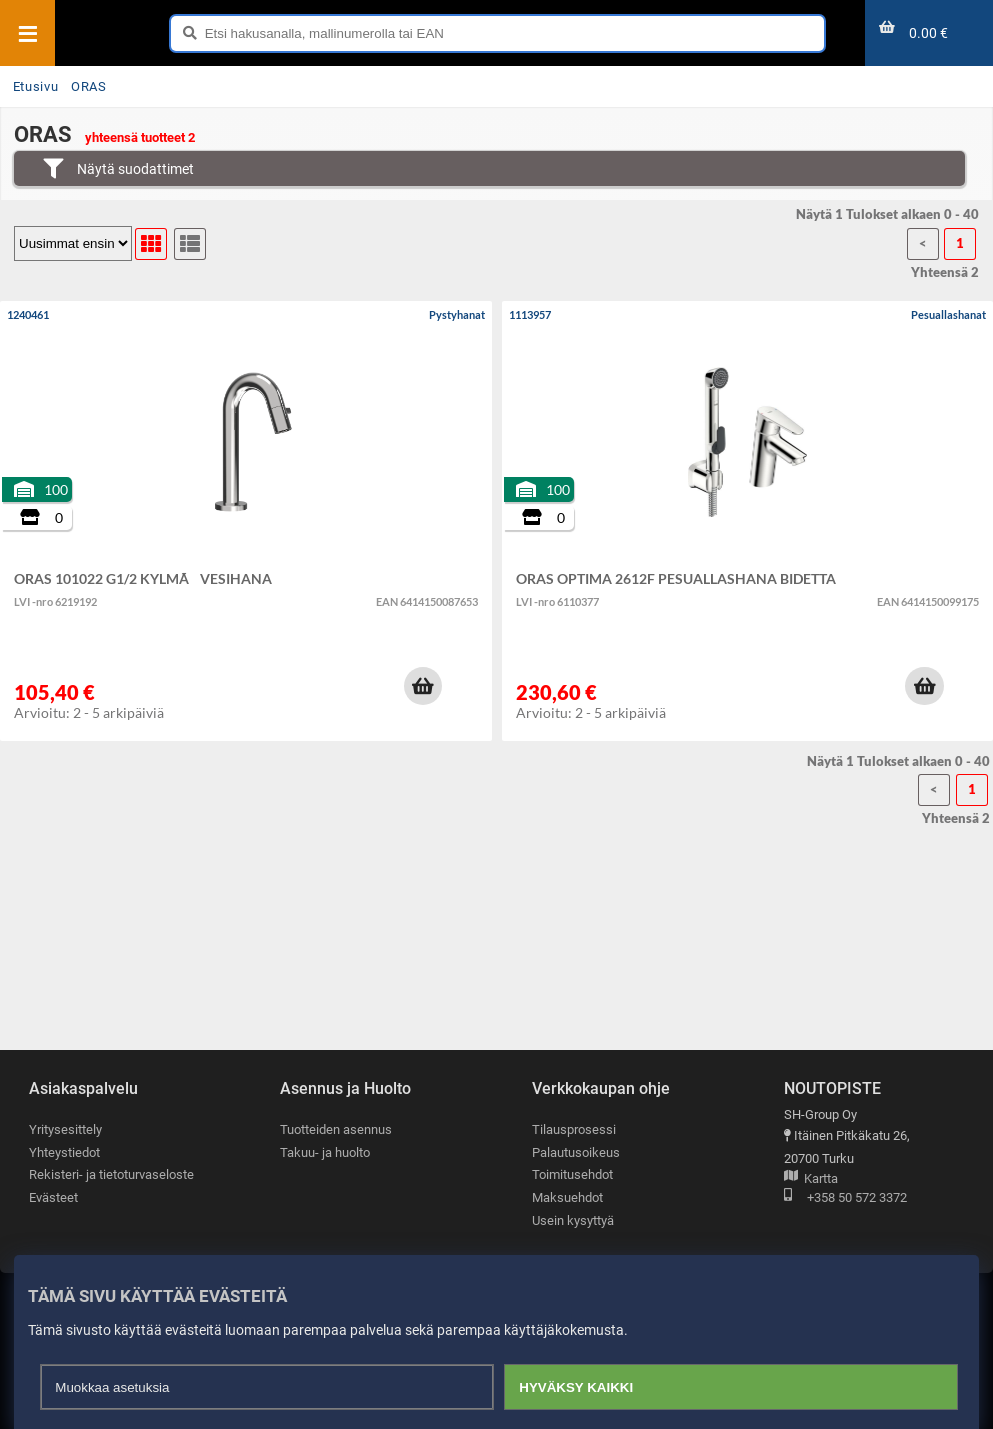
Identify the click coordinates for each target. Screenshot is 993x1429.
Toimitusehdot (572, 1174)
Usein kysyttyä (573, 1220)
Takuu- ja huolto (325, 1152)
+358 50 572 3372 (845, 1198)
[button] (423, 686)
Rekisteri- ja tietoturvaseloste (111, 1174)
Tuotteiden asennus (336, 1129)
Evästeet (53, 1197)
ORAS (89, 86)
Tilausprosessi (574, 1129)
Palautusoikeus (576, 1152)
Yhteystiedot (64, 1152)
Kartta (811, 1179)
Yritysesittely (65, 1129)
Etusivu (35, 86)
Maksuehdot (567, 1197)
